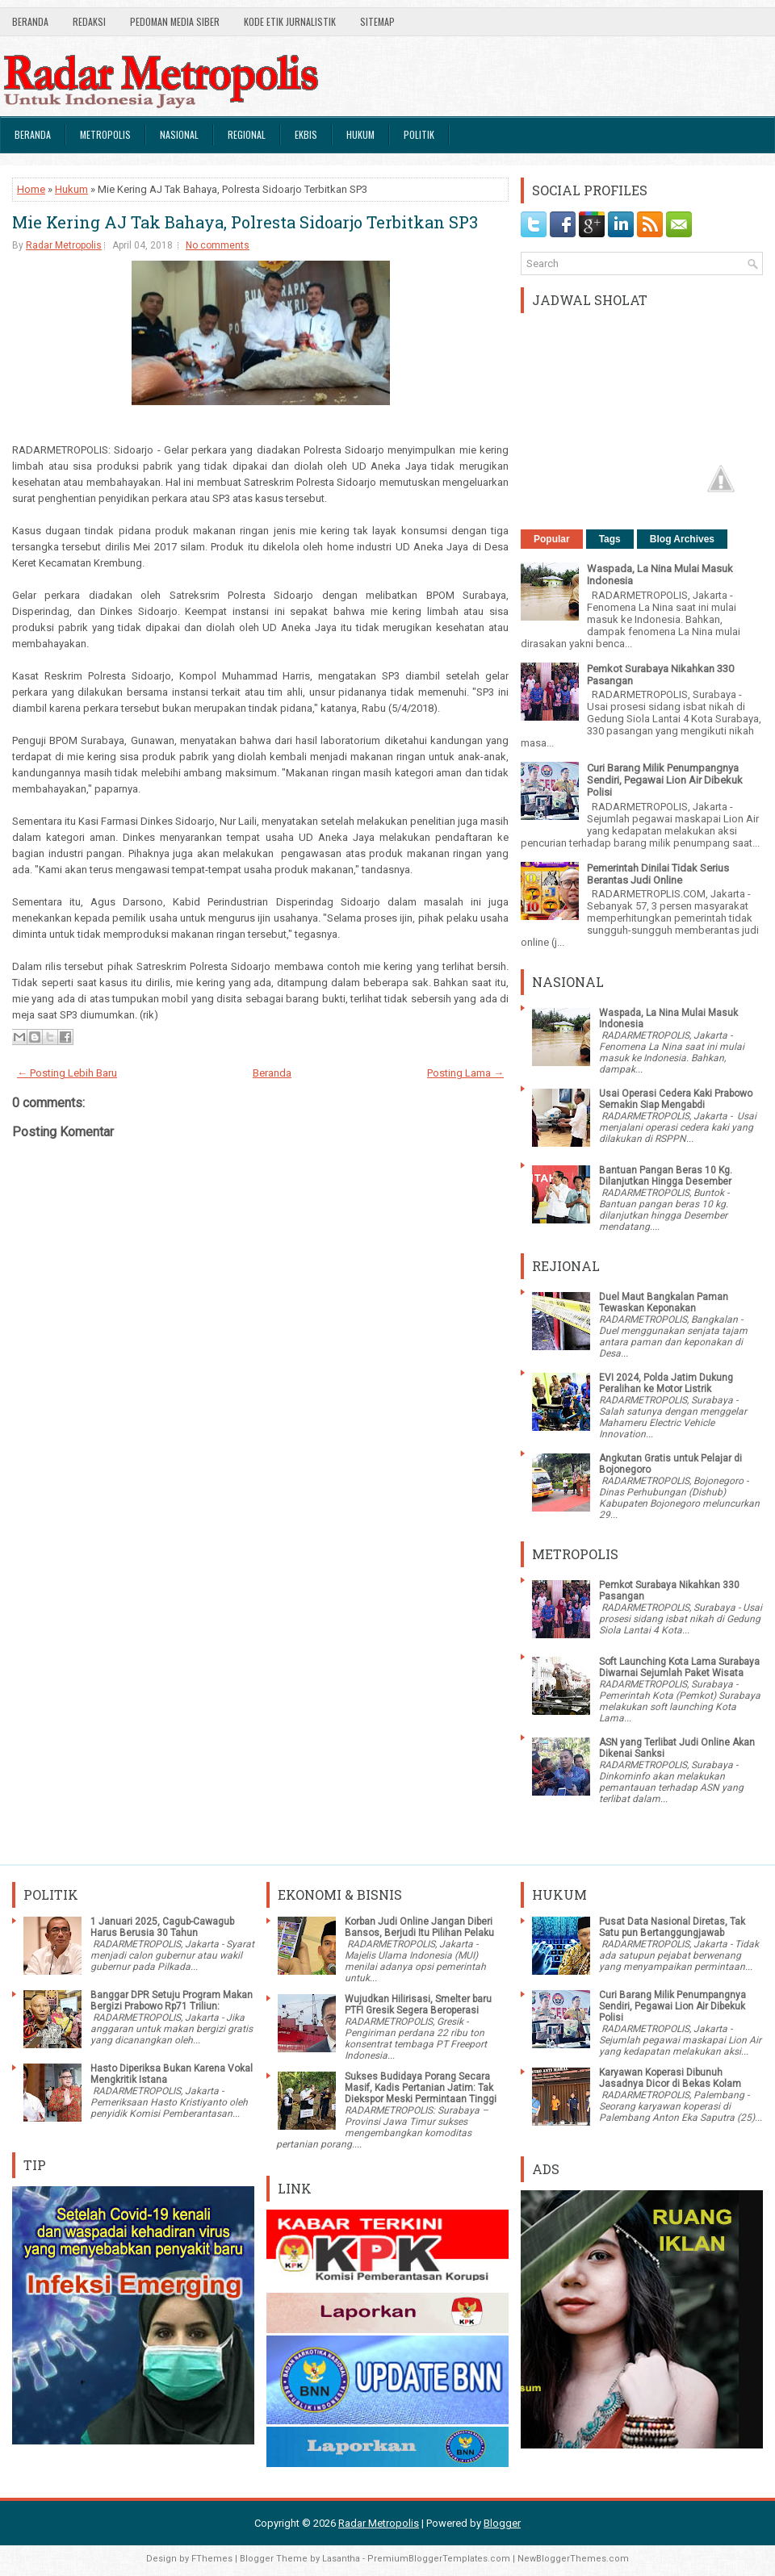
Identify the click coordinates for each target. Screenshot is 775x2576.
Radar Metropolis (64, 245)
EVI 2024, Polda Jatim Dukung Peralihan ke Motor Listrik (666, 1383)
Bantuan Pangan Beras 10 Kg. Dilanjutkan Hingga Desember (665, 1176)
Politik (419, 134)
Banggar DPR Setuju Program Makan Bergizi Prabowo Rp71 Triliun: (171, 2000)
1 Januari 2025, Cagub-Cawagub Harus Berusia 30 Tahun (162, 1927)
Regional (247, 134)
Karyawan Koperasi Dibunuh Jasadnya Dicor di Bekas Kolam (670, 2078)
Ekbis (306, 134)
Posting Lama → (465, 1073)
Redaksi (89, 21)
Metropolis (105, 134)
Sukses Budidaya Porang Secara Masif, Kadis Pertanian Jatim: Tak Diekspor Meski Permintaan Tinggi (420, 2088)
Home (31, 189)
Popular (552, 539)
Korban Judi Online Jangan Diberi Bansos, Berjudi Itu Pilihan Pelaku (419, 1927)
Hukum (360, 134)
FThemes (211, 2558)
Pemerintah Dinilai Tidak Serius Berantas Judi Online (658, 874)
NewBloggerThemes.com (573, 2558)
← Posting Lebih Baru (67, 1073)
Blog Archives (682, 539)
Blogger (502, 2523)
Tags (610, 539)
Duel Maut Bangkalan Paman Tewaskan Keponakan (663, 1302)
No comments (217, 245)
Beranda (30, 21)
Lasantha (341, 2558)
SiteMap (377, 21)
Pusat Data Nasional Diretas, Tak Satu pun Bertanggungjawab (672, 1927)
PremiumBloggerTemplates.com (438, 2558)
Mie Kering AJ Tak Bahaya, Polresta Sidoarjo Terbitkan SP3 (245, 222)
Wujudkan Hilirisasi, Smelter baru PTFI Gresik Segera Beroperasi (418, 2004)
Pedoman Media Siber (175, 21)
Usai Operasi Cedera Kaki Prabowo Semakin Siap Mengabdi (675, 1099)
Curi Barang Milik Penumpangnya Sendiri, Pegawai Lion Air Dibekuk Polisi (665, 780)
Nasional (179, 134)
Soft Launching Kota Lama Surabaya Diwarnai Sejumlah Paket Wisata (679, 1667)
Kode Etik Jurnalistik (290, 21)
